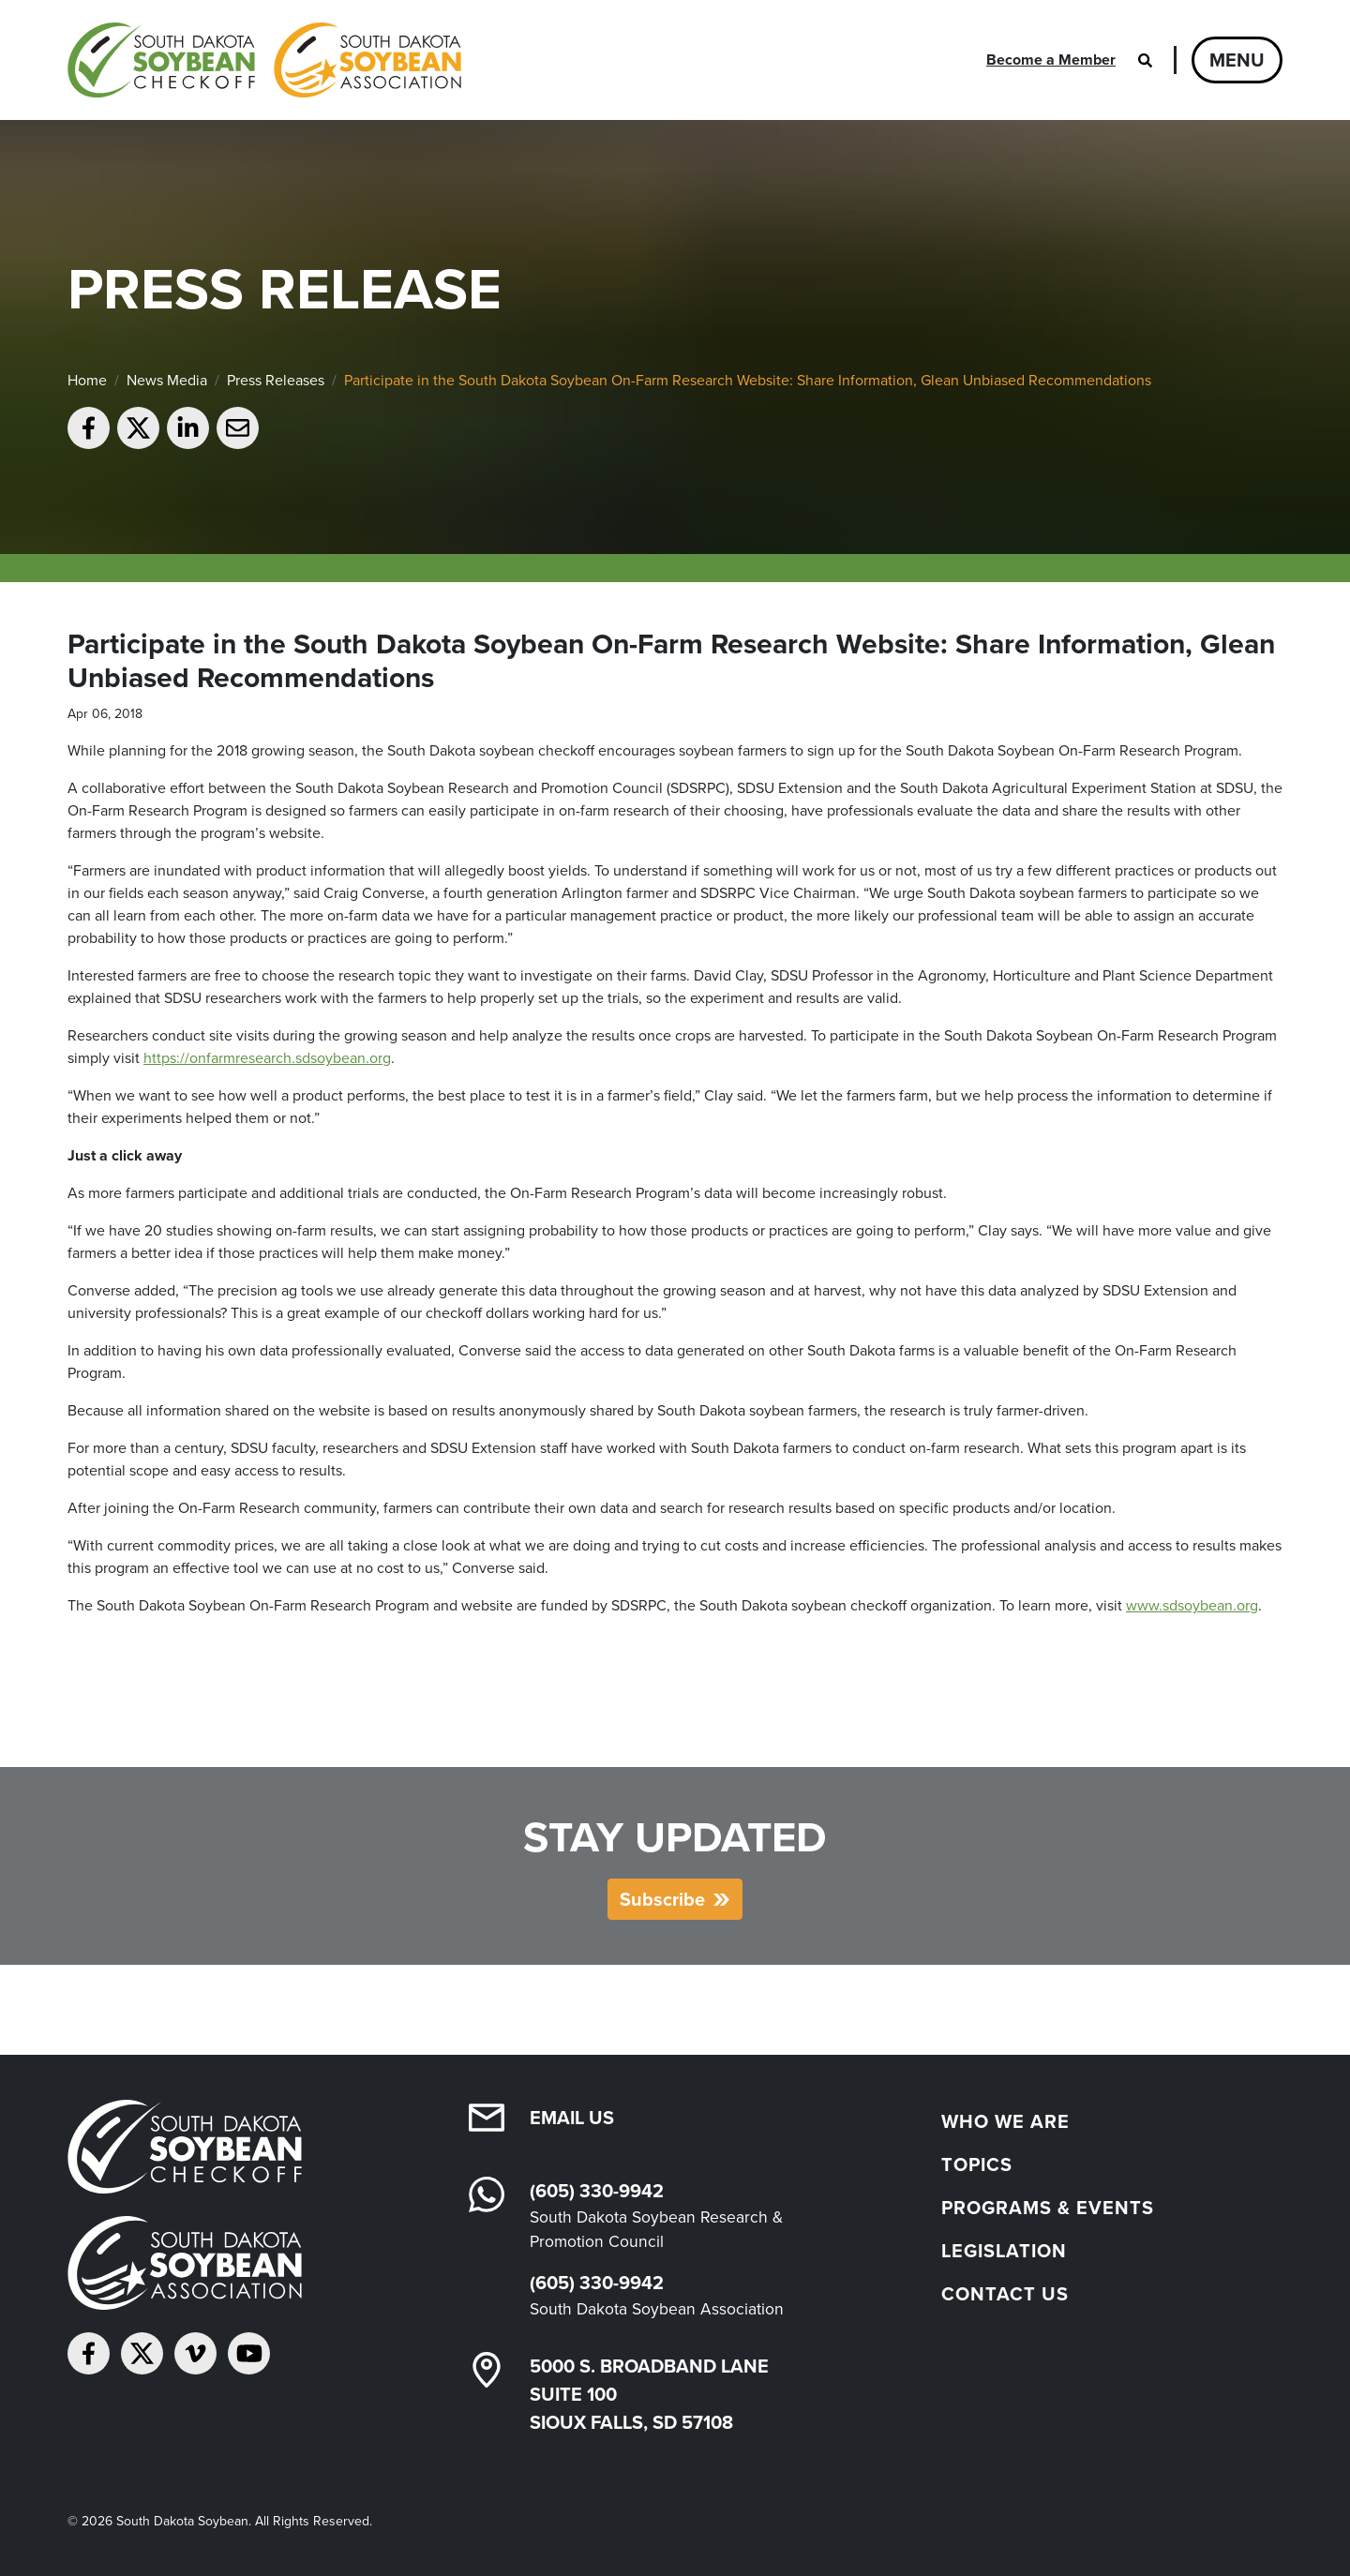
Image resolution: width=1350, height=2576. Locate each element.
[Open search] (1145, 60)
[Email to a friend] (238, 428)
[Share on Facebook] (89, 428)
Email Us (572, 2118)
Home (87, 380)
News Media (167, 380)
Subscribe (662, 1899)
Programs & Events (1047, 2208)
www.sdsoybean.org (1192, 1605)
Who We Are (1005, 2121)
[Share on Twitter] (138, 428)
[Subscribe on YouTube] (249, 2353)
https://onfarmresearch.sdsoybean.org (267, 1058)
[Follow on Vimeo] (195, 2353)
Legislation (1004, 2251)
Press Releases (275, 380)
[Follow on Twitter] (142, 2353)
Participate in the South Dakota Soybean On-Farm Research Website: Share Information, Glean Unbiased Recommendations (747, 380)
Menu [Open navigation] (1237, 60)
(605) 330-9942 (597, 2191)
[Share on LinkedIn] (188, 428)
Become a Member (1051, 59)
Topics (976, 2164)
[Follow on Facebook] (89, 2353)
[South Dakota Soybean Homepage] (264, 60)
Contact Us (1005, 2294)
